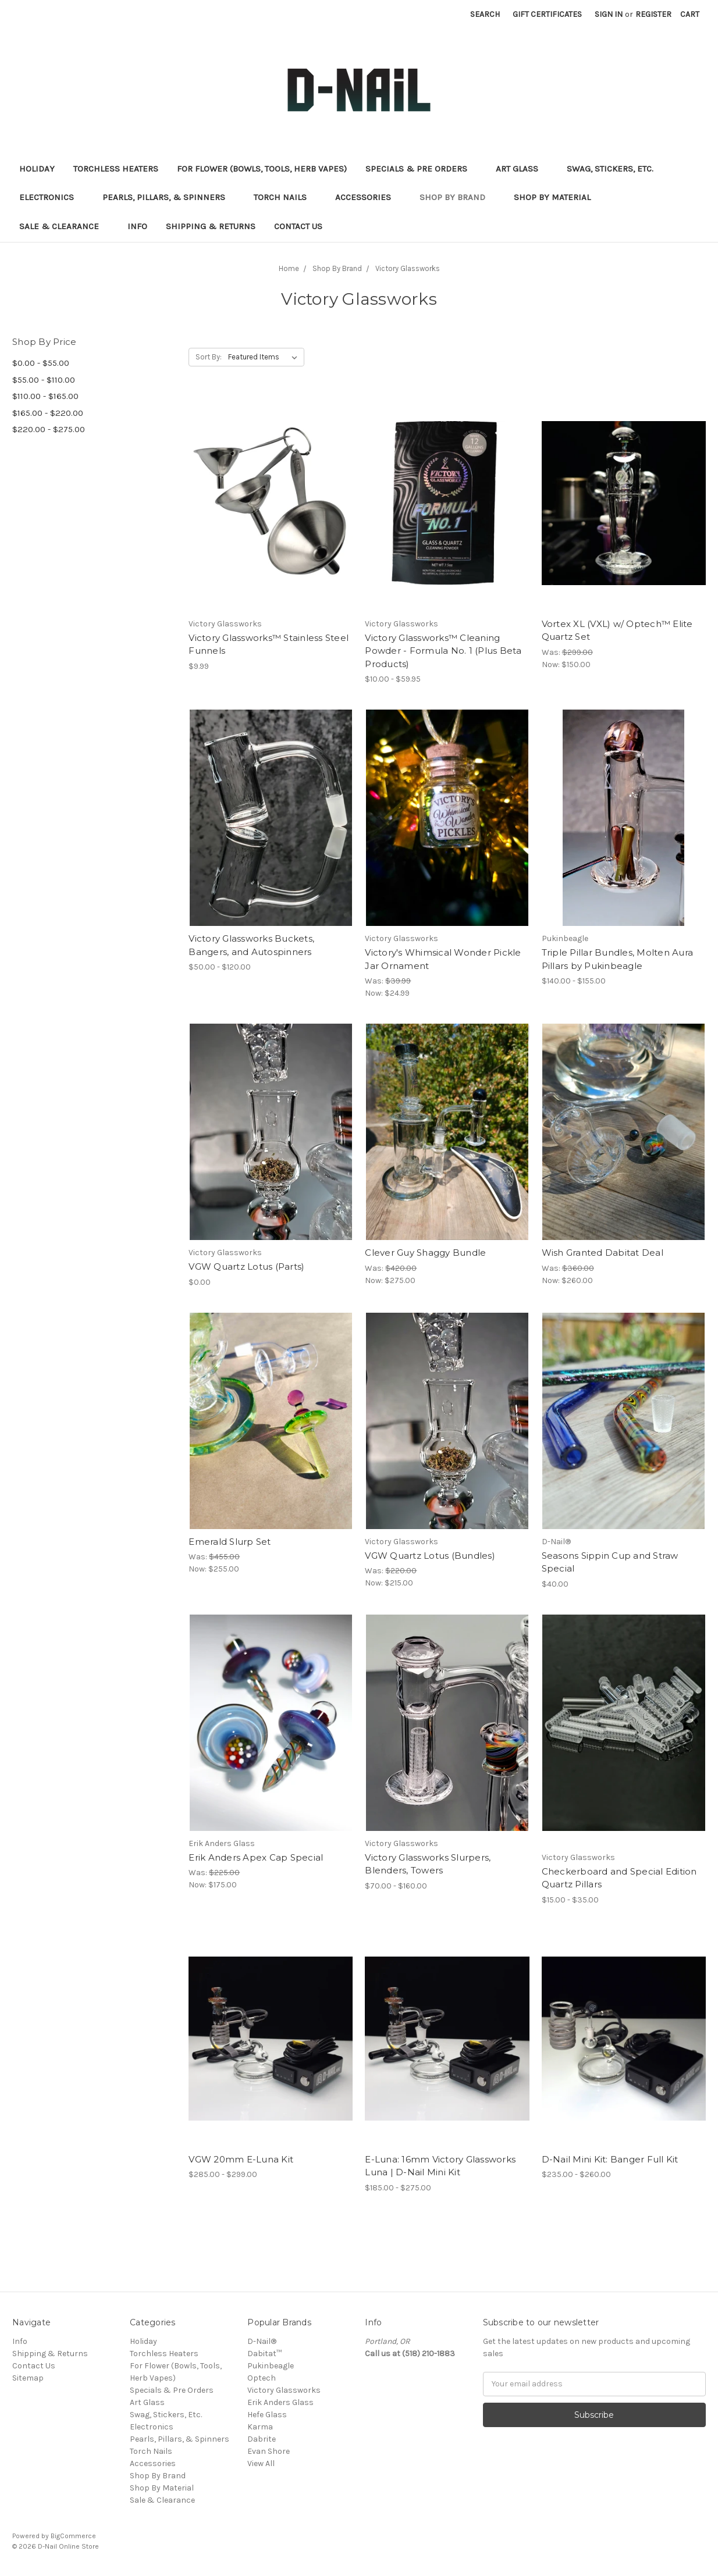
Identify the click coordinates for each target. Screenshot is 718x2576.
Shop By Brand (457, 197)
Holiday (37, 168)
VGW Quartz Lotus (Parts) (246, 1266)
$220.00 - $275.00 (48, 429)
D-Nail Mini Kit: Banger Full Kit (610, 2159)
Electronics (51, 197)
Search (485, 14)
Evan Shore (268, 2451)
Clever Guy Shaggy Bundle (425, 1252)
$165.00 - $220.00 (47, 413)
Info (137, 226)
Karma (260, 2427)
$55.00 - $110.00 (43, 380)
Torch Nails (285, 197)
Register (653, 14)
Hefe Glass (267, 2415)
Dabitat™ (264, 2353)
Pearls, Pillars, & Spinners (168, 197)
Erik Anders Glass (280, 2402)
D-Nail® (261, 2341)
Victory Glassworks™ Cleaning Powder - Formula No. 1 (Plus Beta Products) (443, 650)
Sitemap (28, 2378)
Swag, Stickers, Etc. (615, 168)
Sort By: (209, 356)
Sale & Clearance (64, 226)
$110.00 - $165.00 (45, 396)
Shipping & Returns (210, 226)
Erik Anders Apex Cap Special (256, 1857)
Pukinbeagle (270, 2366)
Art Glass (522, 168)
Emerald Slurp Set (230, 1541)
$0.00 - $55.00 (40, 363)
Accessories (368, 197)
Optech (261, 2378)
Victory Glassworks (284, 2390)
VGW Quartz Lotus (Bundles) (430, 1555)
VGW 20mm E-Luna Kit (241, 2159)
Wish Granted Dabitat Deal (602, 1252)
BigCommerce (73, 2536)
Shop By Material (557, 197)
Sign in (609, 14)
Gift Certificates (547, 14)
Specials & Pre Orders (421, 168)
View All (261, 2463)
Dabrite (261, 2439)
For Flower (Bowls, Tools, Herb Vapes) (262, 168)
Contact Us (298, 226)
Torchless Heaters (115, 168)
